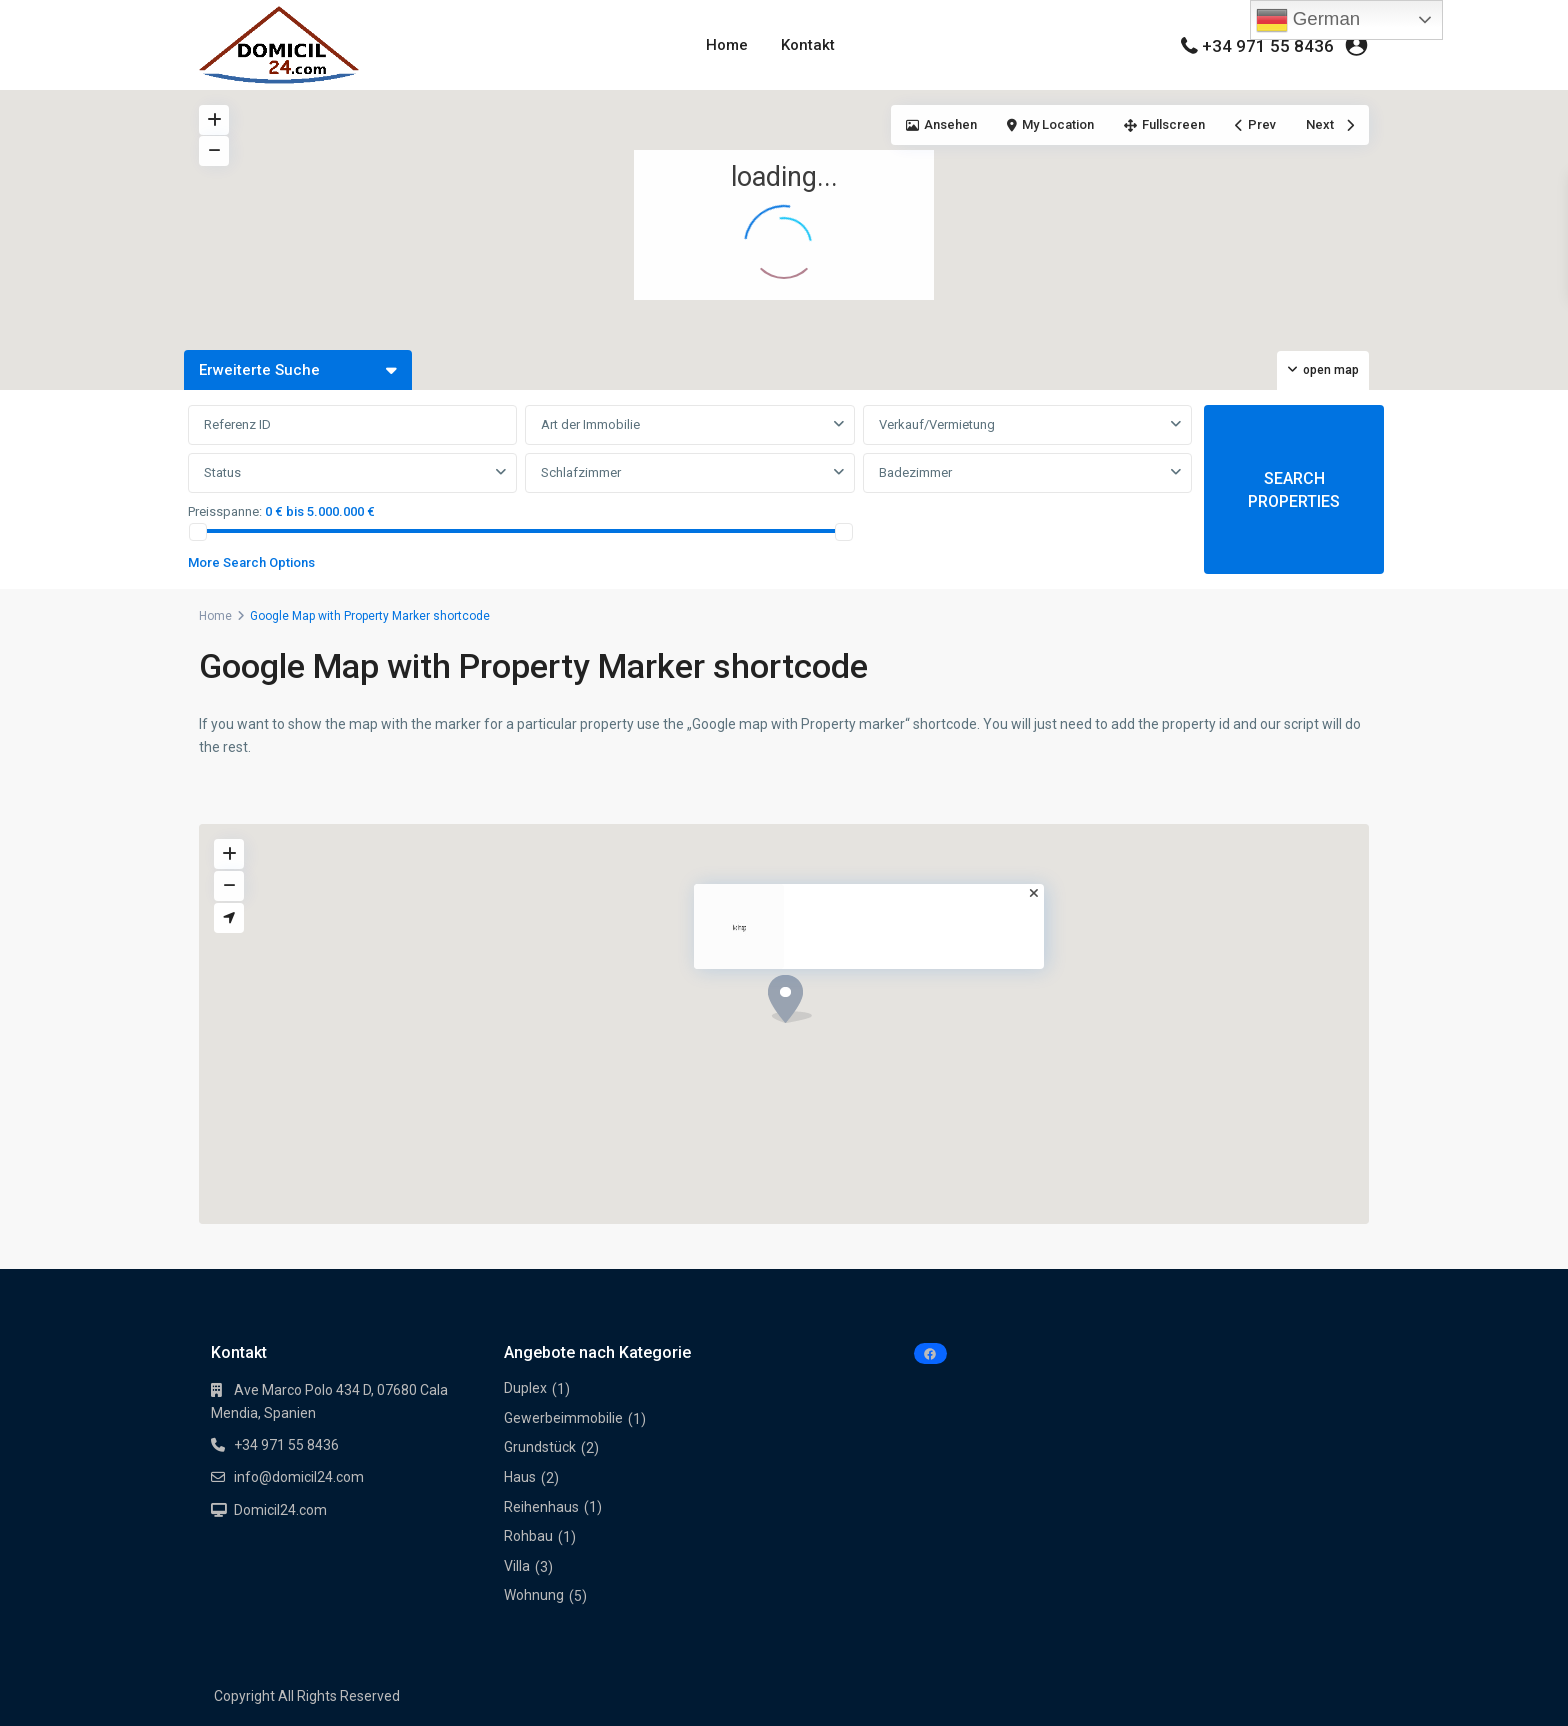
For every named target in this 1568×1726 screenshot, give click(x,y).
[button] (1212, 201)
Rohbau (528, 1536)
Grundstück (540, 1447)
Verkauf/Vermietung (937, 424)
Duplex (525, 1388)
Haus (520, 1477)
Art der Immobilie (590, 424)
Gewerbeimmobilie (563, 1418)
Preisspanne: (225, 511)
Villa (517, 1566)
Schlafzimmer (581, 472)
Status (222, 472)
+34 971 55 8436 (1268, 46)
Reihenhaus (541, 1507)
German (1308, 20)
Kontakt (808, 45)
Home (727, 45)
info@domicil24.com (299, 1477)
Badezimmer (915, 472)
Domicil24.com (280, 1510)
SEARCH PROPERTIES (1294, 490)
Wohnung (534, 1595)
